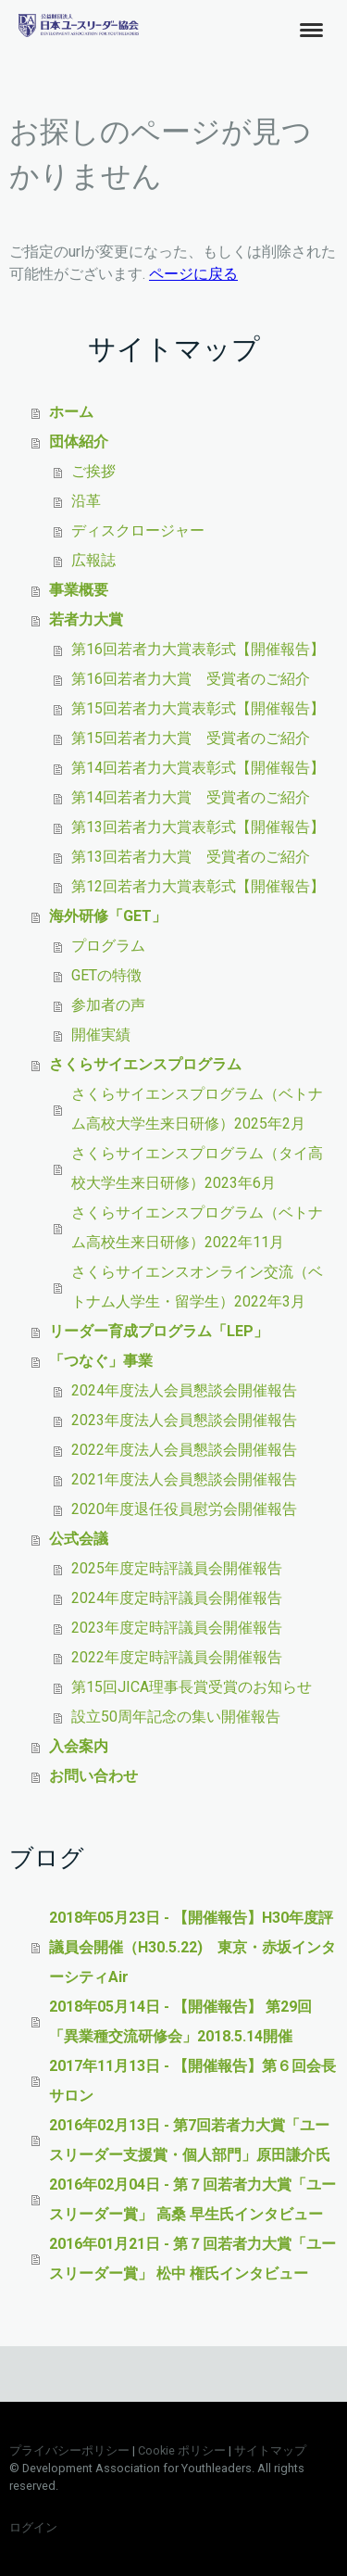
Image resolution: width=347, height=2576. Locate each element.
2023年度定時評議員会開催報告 (176, 1627)
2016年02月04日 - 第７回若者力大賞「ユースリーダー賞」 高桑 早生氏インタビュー (192, 2199)
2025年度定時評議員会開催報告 (176, 1568)
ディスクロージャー (137, 530)
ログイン (33, 2527)
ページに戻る (193, 274)
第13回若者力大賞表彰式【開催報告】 (198, 827)
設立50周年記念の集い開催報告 (175, 1716)
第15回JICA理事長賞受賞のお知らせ (191, 1687)
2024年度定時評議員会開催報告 (176, 1598)
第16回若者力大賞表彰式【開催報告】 (198, 649)
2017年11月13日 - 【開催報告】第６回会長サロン (192, 2080)
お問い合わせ (93, 1776)
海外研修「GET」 (108, 916)
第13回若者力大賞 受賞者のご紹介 (190, 856)
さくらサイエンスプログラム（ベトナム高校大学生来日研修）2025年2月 (197, 1108)
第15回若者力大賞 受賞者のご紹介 (190, 738)
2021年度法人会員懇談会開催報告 (184, 1479)
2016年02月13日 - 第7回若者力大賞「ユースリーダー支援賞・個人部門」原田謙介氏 (189, 2140)
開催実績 (100, 1034)
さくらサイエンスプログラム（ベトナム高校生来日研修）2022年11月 (197, 1227)
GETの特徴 (106, 975)
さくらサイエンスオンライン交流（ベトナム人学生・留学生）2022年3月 (197, 1286)
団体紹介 (78, 441)
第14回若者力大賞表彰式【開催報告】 (198, 768)
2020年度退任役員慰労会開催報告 (184, 1509)
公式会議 (78, 1538)
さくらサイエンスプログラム (145, 1064)
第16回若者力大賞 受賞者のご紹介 (190, 679)
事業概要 (78, 590)
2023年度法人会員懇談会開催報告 (184, 1420)
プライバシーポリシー (69, 2450)
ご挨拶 (93, 471)
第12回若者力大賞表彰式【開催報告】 (198, 886)
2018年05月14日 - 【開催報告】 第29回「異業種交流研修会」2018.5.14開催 (180, 2021)
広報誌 (93, 560)
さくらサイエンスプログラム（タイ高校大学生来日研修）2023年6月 (197, 1168)
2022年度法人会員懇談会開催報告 (184, 1449)
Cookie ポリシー (182, 2450)
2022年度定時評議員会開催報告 (176, 1657)
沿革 (86, 501)
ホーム (71, 412)
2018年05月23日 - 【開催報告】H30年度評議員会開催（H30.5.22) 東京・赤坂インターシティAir (192, 1947)
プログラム (108, 945)
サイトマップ (270, 2450)
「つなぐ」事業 (101, 1361)
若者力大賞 (86, 619)
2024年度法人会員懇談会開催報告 (184, 1390)
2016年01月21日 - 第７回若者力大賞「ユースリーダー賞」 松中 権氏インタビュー (192, 2258)
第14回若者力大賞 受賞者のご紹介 (190, 797)
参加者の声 (108, 1005)
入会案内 (78, 1746)
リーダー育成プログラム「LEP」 (158, 1331)
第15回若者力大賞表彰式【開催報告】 (198, 708)
